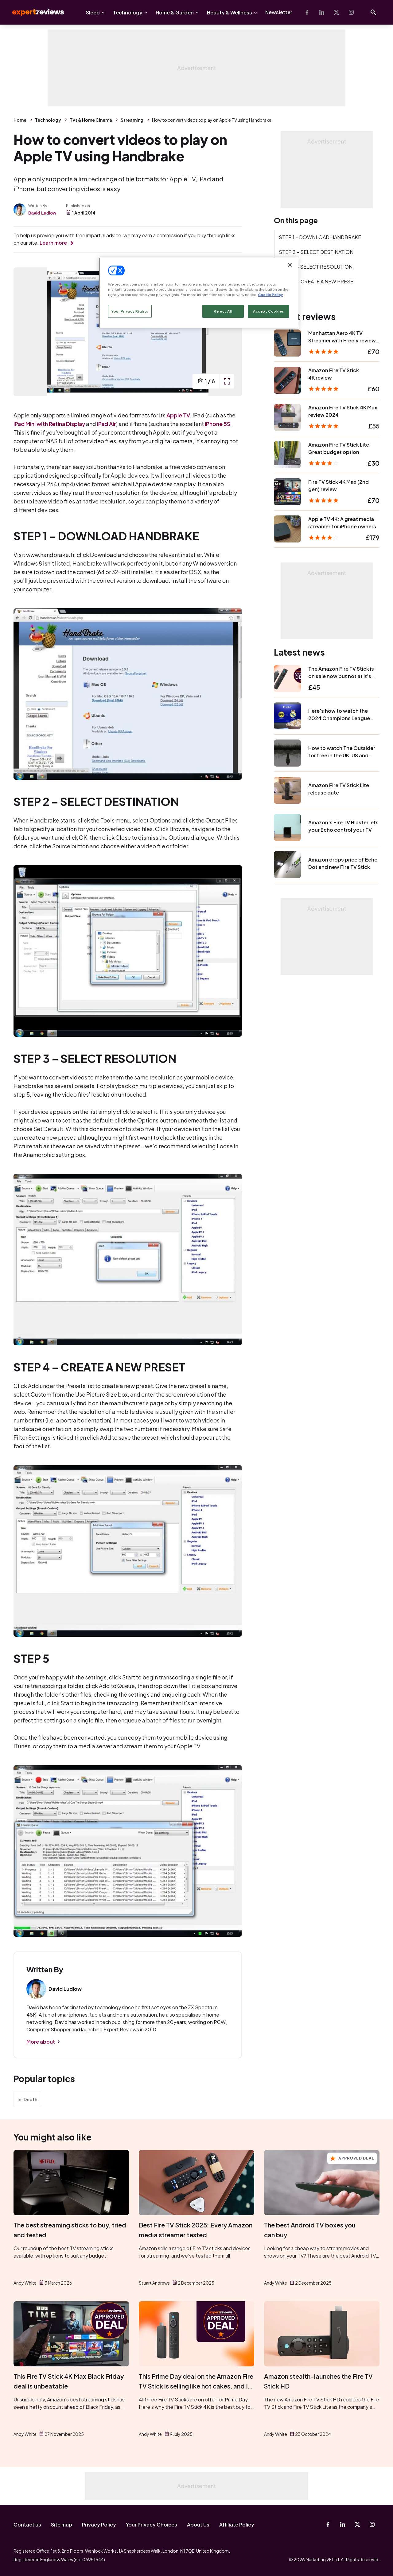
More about (40, 2041)
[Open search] (373, 12)
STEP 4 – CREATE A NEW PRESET (317, 281)
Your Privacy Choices (151, 2524)
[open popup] (227, 381)
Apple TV (178, 415)
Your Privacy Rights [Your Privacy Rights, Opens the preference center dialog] (129, 311)
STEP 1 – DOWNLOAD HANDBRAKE (320, 237)
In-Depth (27, 2099)
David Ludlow (42, 213)
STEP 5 (287, 296)
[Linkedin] (321, 12)
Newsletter (278, 12)
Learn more (53, 242)
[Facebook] (307, 12)
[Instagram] (351, 12)
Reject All (223, 311)
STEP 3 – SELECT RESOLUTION (315, 266)
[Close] (290, 265)
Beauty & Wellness (229, 12)
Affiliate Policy (236, 2524)
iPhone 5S (217, 423)
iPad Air (106, 423)
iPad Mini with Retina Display (49, 423)
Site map (61, 2524)
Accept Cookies (268, 311)
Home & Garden (175, 12)
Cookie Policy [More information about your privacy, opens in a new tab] (270, 294)
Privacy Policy (99, 2524)
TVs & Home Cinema (91, 120)
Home (20, 120)
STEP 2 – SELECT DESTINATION (316, 252)
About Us (198, 2524)
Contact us (27, 2524)
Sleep (93, 12)
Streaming (132, 120)
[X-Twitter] (336, 12)
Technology (127, 12)
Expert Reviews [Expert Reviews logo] (33, 12)
